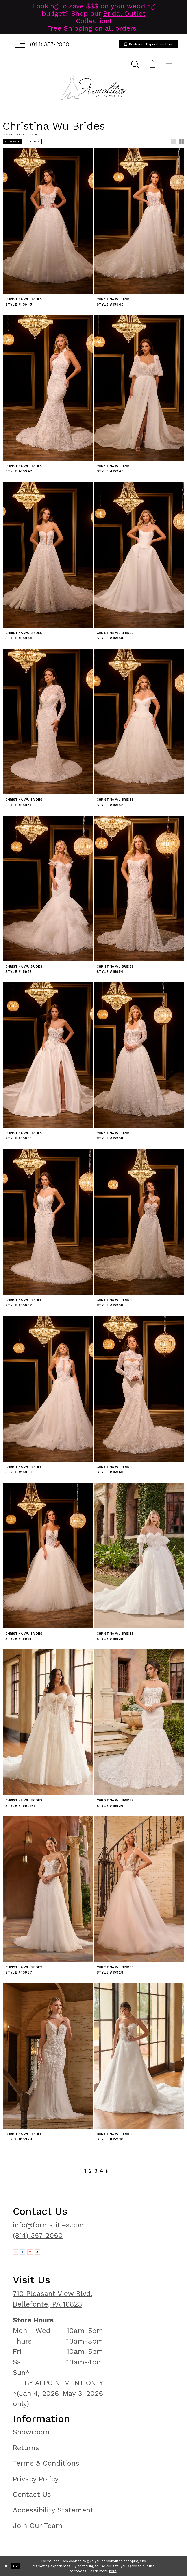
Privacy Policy (36, 2479)
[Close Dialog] (6, 2566)
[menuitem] (42, 44)
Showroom (31, 2432)
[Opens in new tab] (15, 2252)
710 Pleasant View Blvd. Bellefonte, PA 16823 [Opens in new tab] (52, 2298)
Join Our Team (37, 2525)
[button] (152, 64)
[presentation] (48, 221)
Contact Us (32, 2494)
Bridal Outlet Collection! (111, 17)
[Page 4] (102, 2170)
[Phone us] (42, 44)
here (113, 2571)
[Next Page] (108, 2170)
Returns (26, 2448)
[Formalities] (93, 88)
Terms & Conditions (46, 2463)
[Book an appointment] (148, 44)
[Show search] (135, 64)
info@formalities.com (49, 2225)
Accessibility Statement (53, 2510)
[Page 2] (90, 2170)
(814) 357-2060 (38, 2235)
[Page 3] (96, 2170)
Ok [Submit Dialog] (15, 2566)
